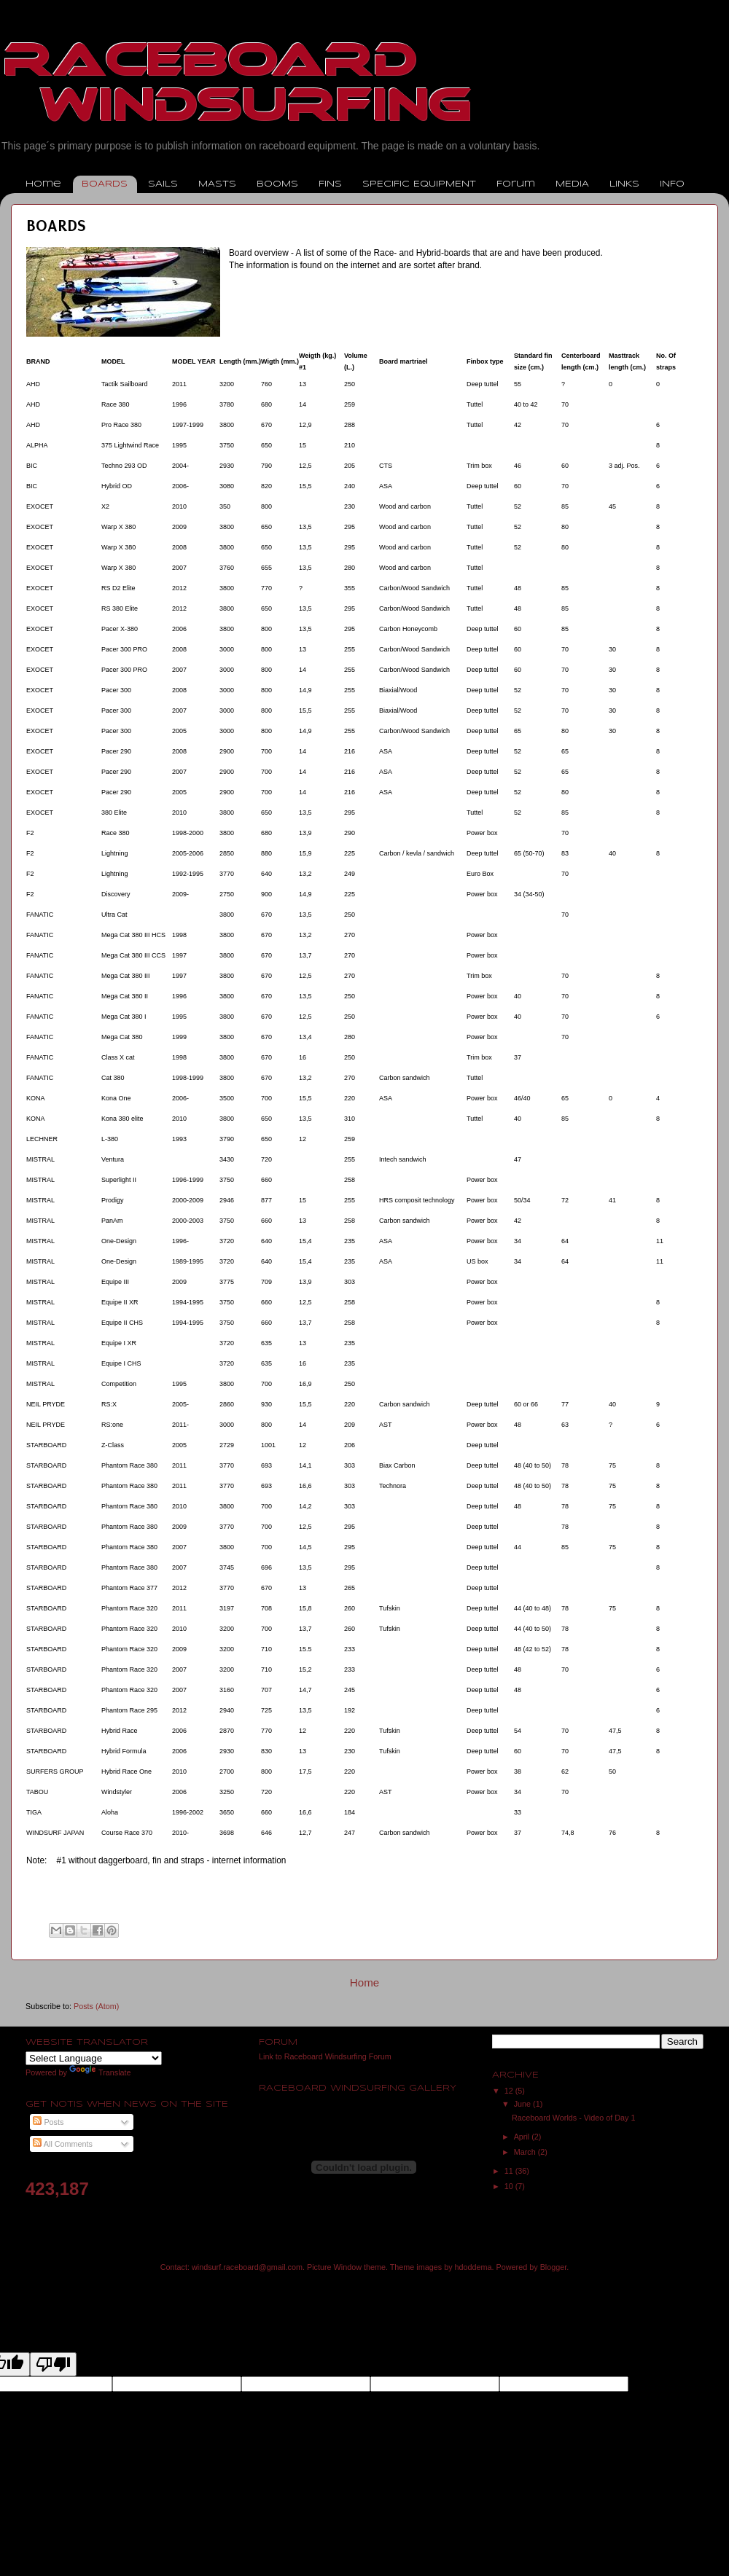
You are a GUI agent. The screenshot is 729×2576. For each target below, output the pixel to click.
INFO (672, 184)
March (526, 2152)
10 (509, 2186)
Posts (48, 2122)
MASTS (217, 184)
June (523, 2103)
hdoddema (473, 2267)
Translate (100, 2072)
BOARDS (105, 184)
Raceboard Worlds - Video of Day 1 (573, 2117)
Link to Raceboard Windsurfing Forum (325, 2056)
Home (43, 184)
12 (509, 2090)
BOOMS (277, 184)
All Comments (63, 2144)
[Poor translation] (53, 2364)
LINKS (624, 184)
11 (509, 2170)
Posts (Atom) (96, 2006)
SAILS (163, 184)
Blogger (553, 2267)
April (523, 2136)
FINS (330, 184)
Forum (515, 184)
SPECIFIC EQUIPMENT (419, 184)
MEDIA (572, 184)
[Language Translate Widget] (94, 2058)
